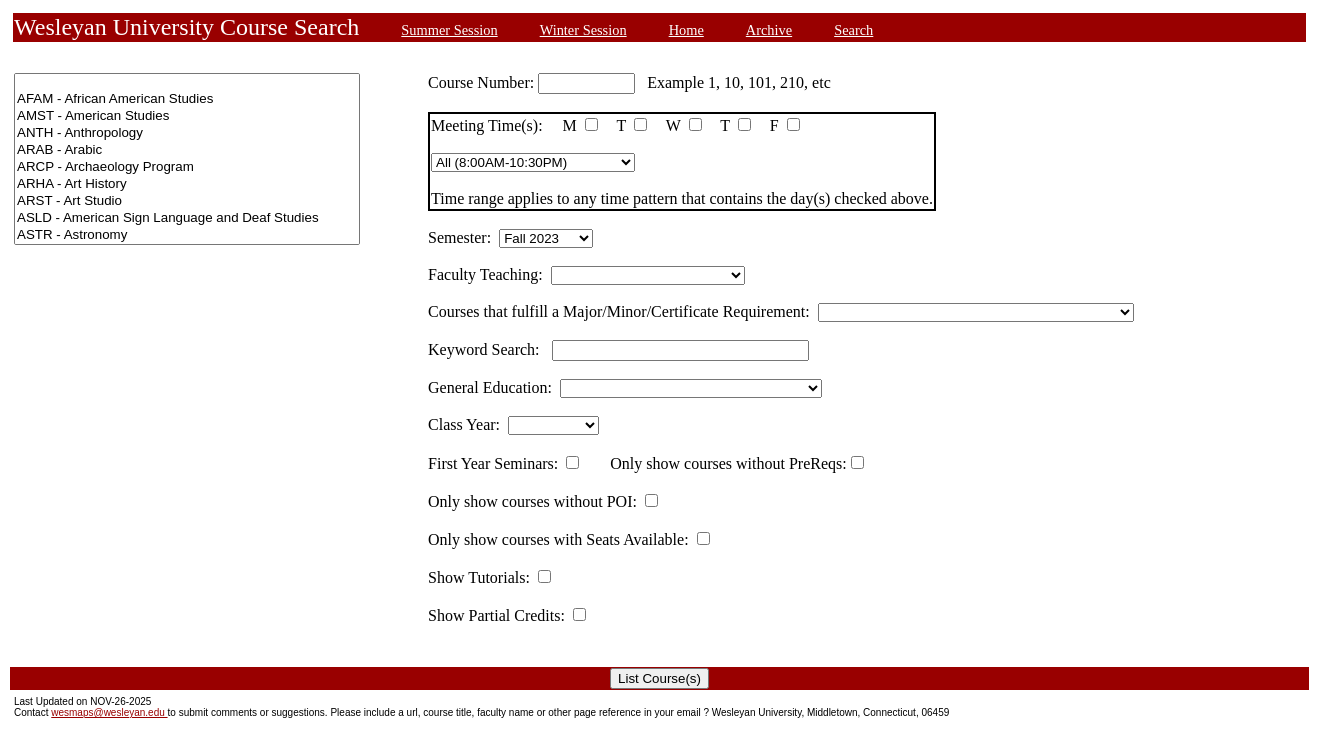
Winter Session (583, 30)
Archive (769, 30)
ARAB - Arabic (187, 150)
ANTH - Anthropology (187, 133)
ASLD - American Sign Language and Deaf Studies (187, 218)
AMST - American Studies (187, 116)
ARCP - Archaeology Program (187, 167)
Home (686, 30)
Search (853, 30)
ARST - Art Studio (187, 201)
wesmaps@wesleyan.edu (109, 712)
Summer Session (449, 30)
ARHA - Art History (187, 184)
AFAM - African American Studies (187, 99)
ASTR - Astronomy (187, 235)
